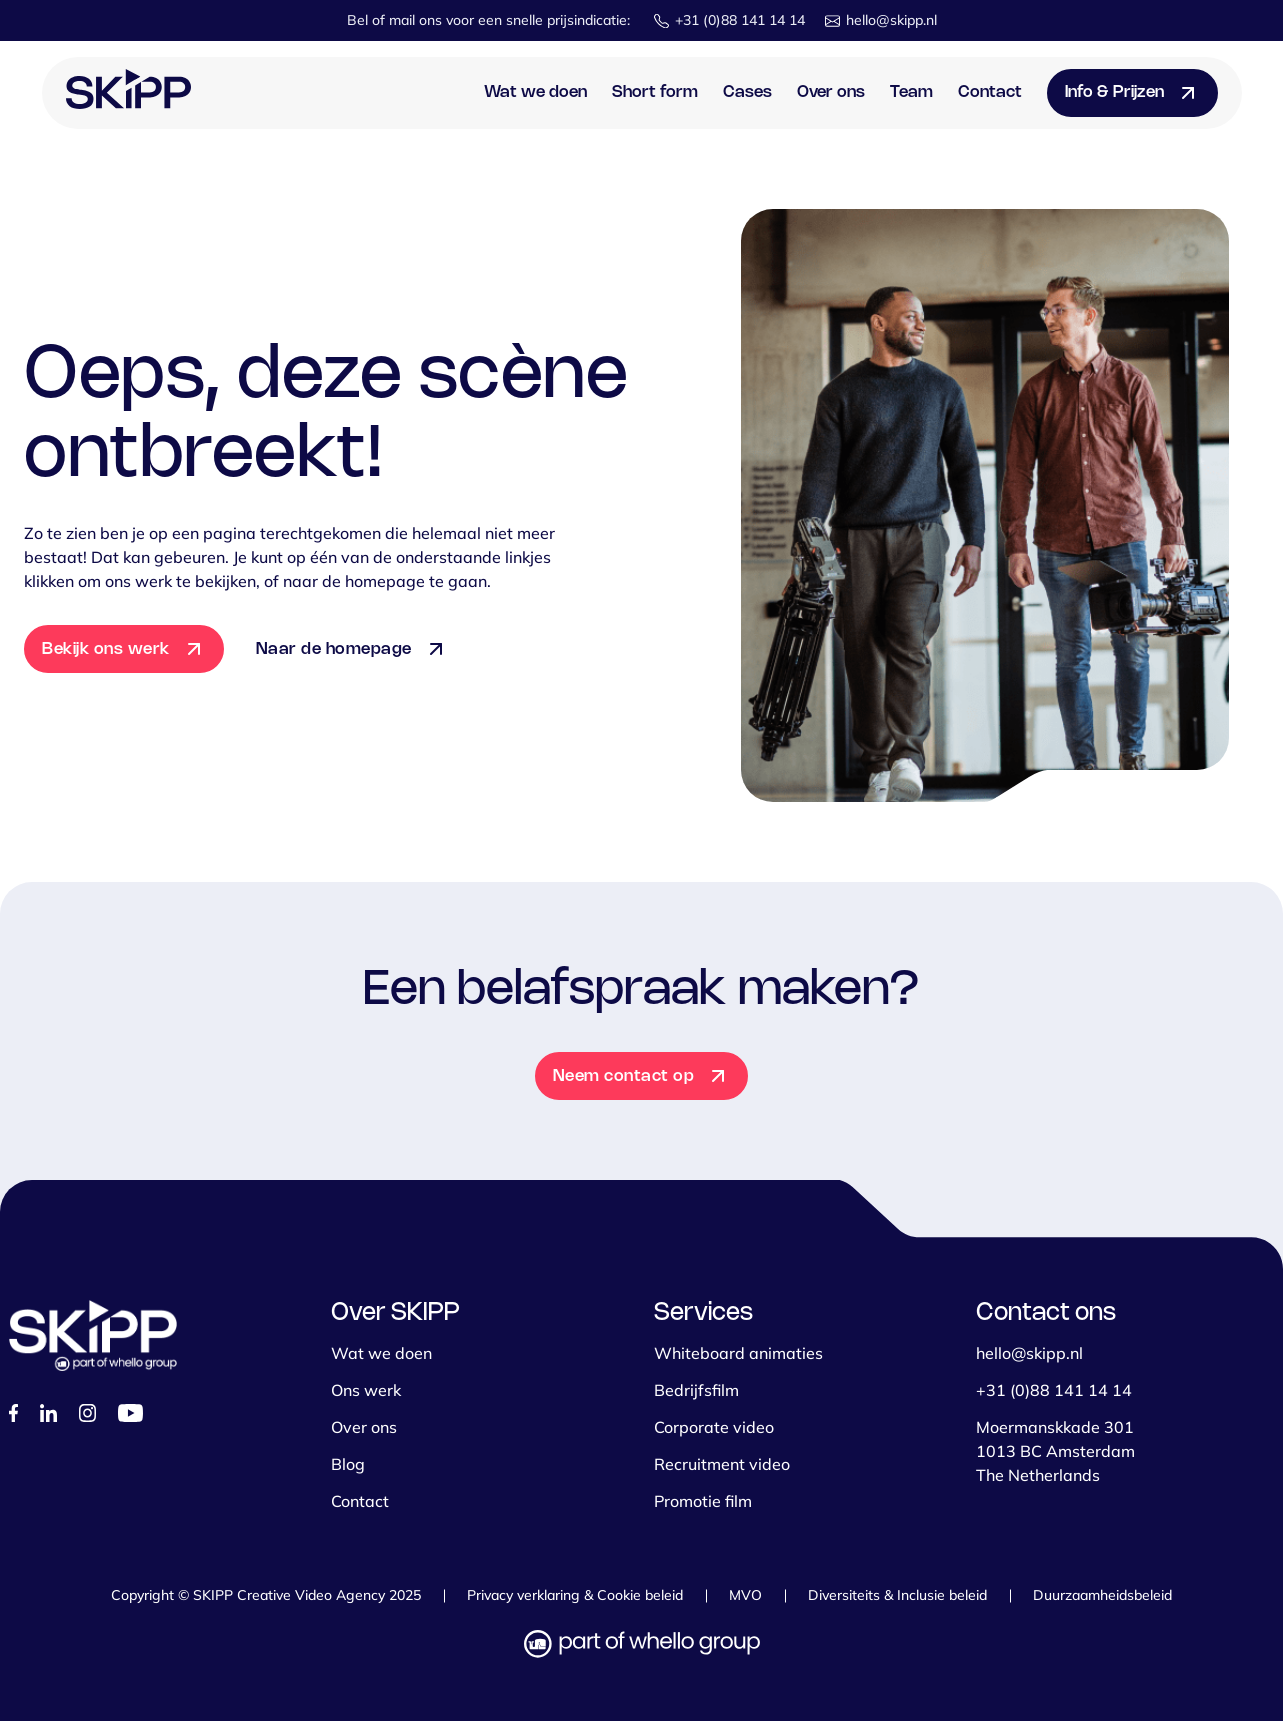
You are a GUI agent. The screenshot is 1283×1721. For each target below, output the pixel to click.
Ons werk (366, 1390)
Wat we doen (535, 92)
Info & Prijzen (1114, 92)
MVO (745, 1595)
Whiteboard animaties (738, 1353)
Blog (348, 1464)
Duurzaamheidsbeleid (1102, 1595)
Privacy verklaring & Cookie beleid (575, 1595)
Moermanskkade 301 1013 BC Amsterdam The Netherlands (1055, 1451)
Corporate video (714, 1427)
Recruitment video (722, 1464)
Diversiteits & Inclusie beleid (897, 1595)
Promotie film (703, 1501)
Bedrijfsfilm (696, 1390)
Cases (747, 92)
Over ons (831, 92)
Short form (655, 92)
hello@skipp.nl (891, 20)
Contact (990, 92)
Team (911, 92)
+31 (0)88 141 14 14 (740, 20)
